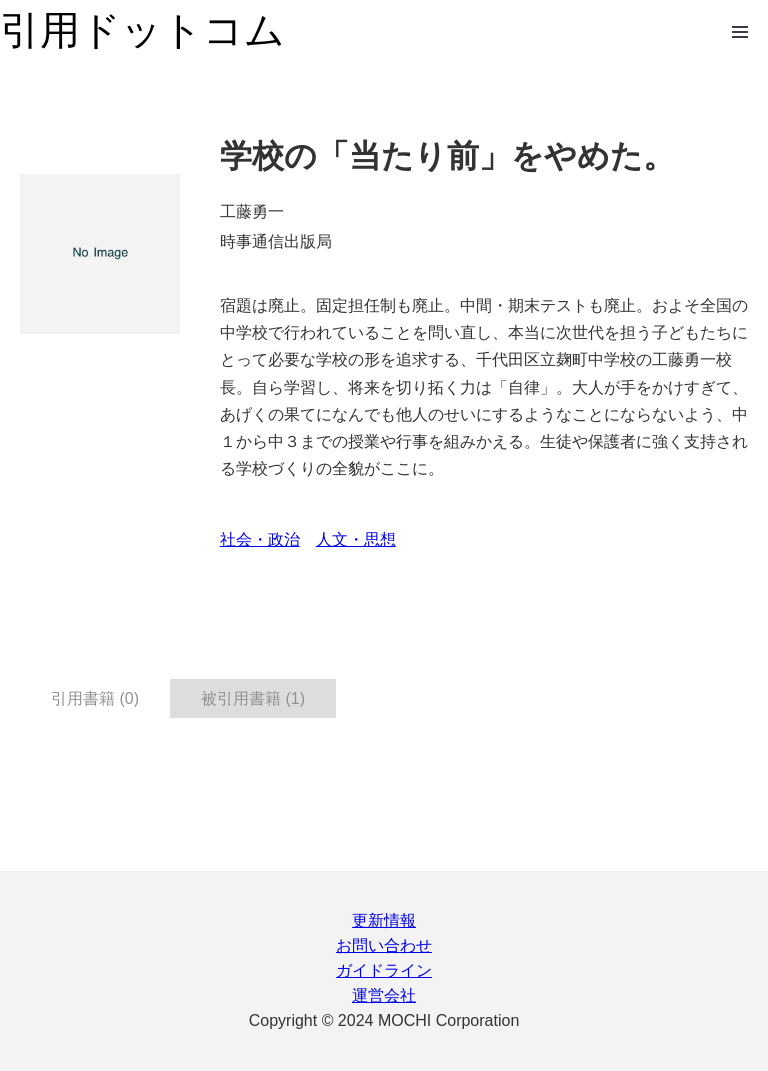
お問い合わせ (384, 945)
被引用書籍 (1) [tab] (253, 698)
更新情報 (384, 920)
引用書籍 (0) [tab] (95, 698)
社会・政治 (260, 539)
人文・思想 (356, 539)
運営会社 (384, 995)
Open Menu (740, 32)
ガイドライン (384, 970)
